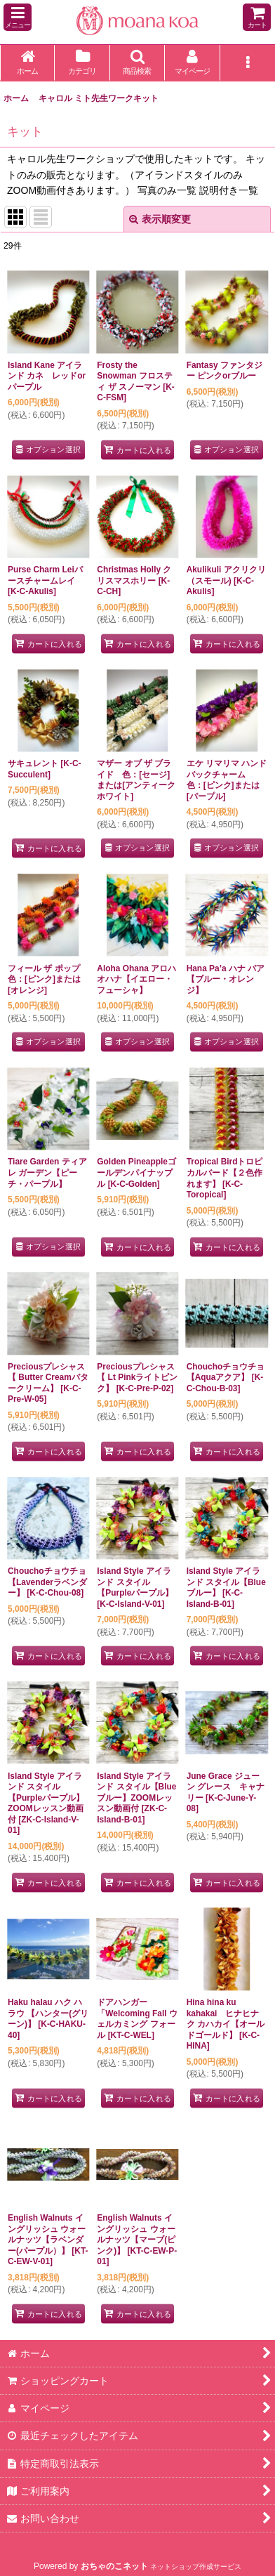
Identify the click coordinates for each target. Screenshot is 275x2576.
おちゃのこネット (114, 2566)
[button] (18, 17)
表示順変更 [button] (160, 219)
